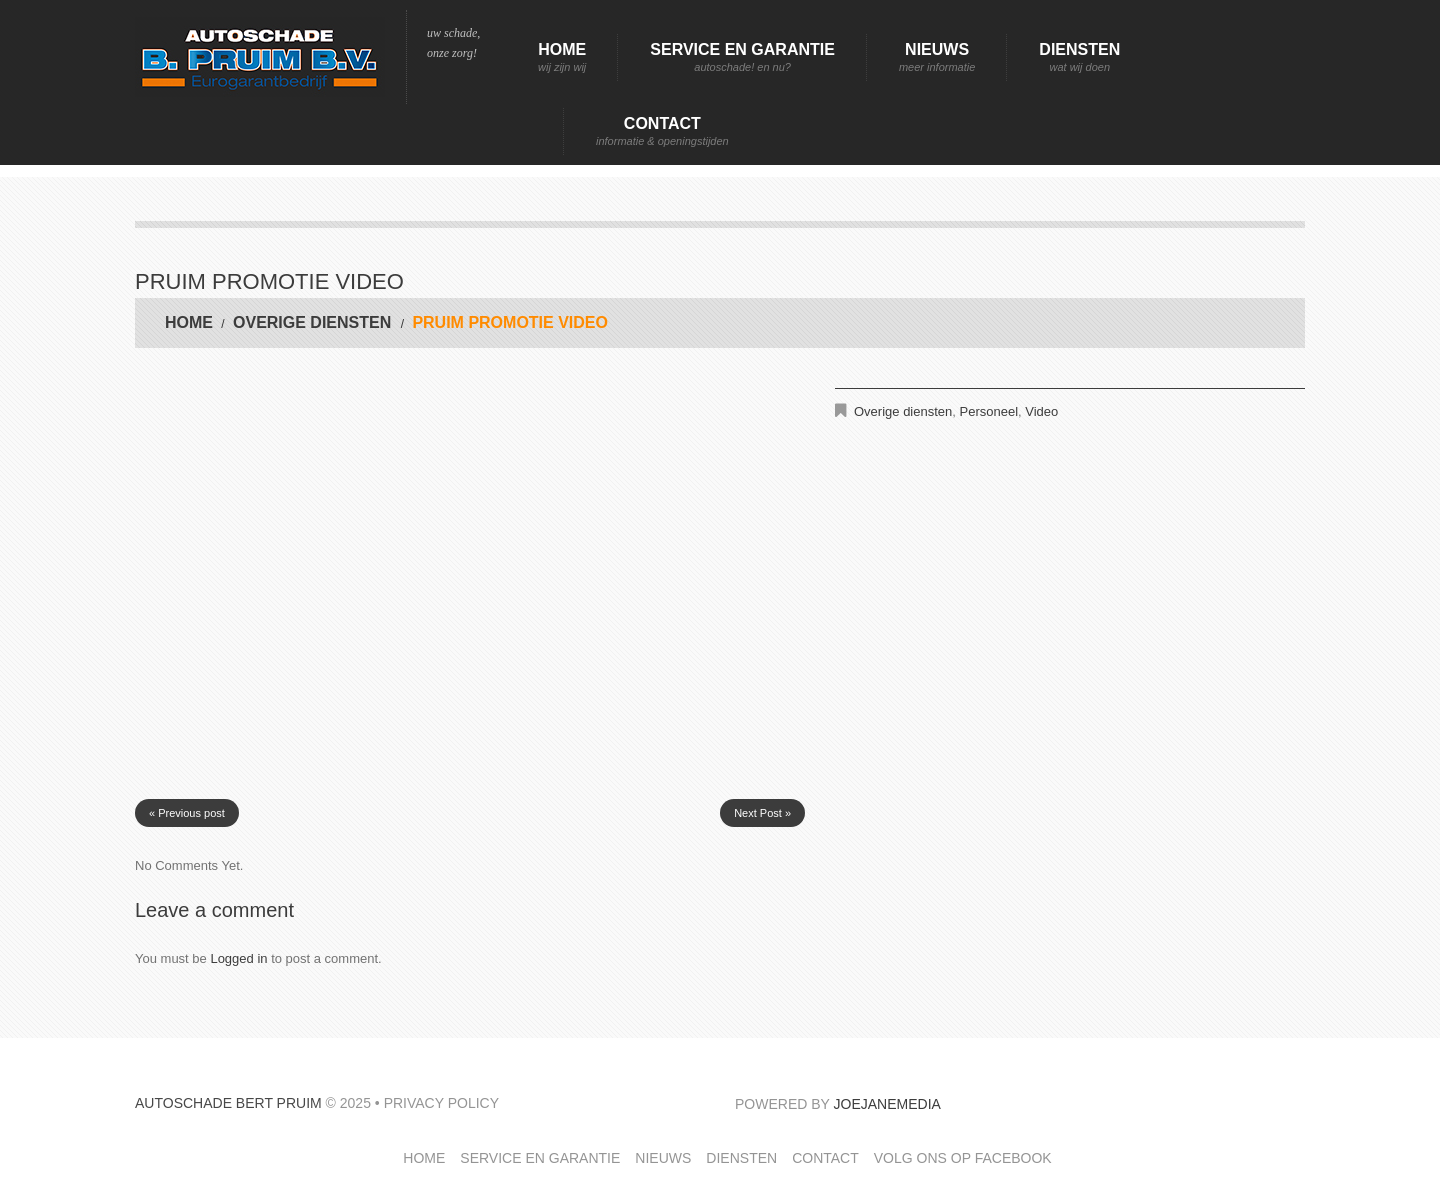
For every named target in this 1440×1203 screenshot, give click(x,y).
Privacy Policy (441, 1103)
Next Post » (762, 813)
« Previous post (187, 813)
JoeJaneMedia (887, 1104)
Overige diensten (312, 322)
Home (562, 57)
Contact (662, 131)
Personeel (989, 411)
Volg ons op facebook (963, 1158)
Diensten (1079, 57)
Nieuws (937, 57)
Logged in (238, 958)
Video (1041, 411)
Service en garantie (742, 57)
